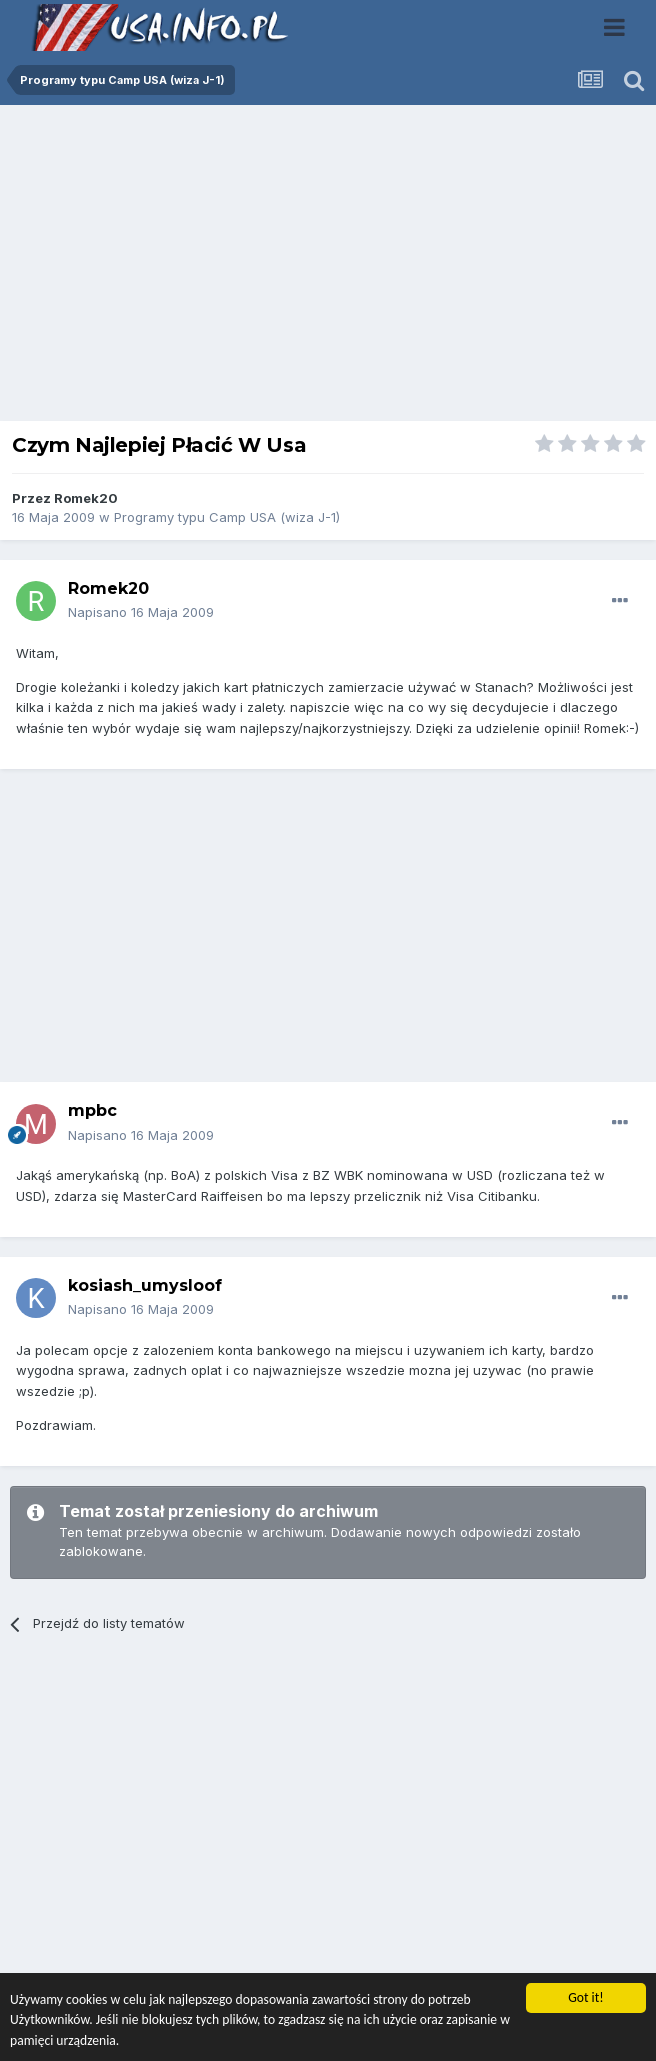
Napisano (141, 612)
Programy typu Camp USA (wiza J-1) (227, 517)
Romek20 (86, 498)
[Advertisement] (328, 268)
